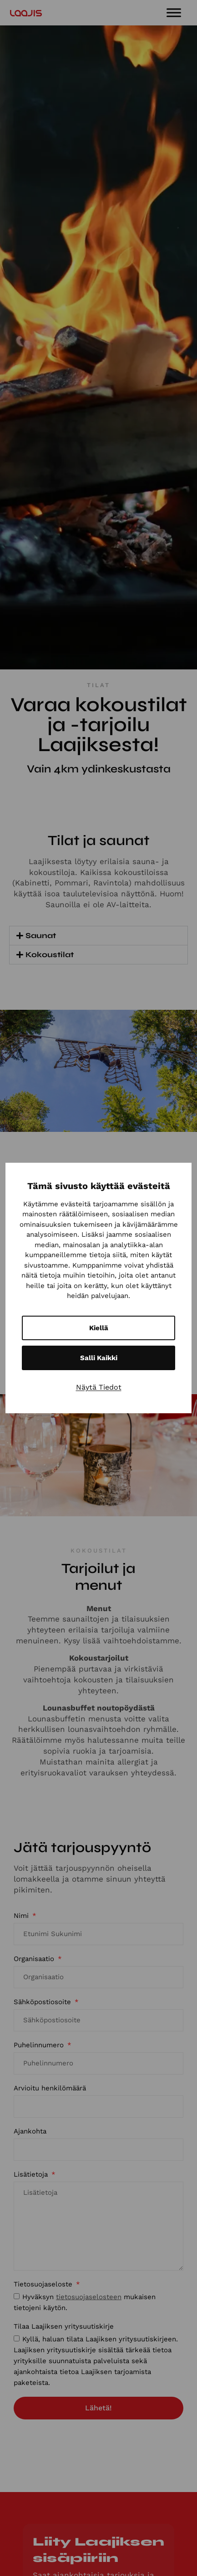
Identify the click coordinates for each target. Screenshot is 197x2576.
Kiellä (98, 1328)
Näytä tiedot (98, 1387)
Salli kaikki (98, 1358)
